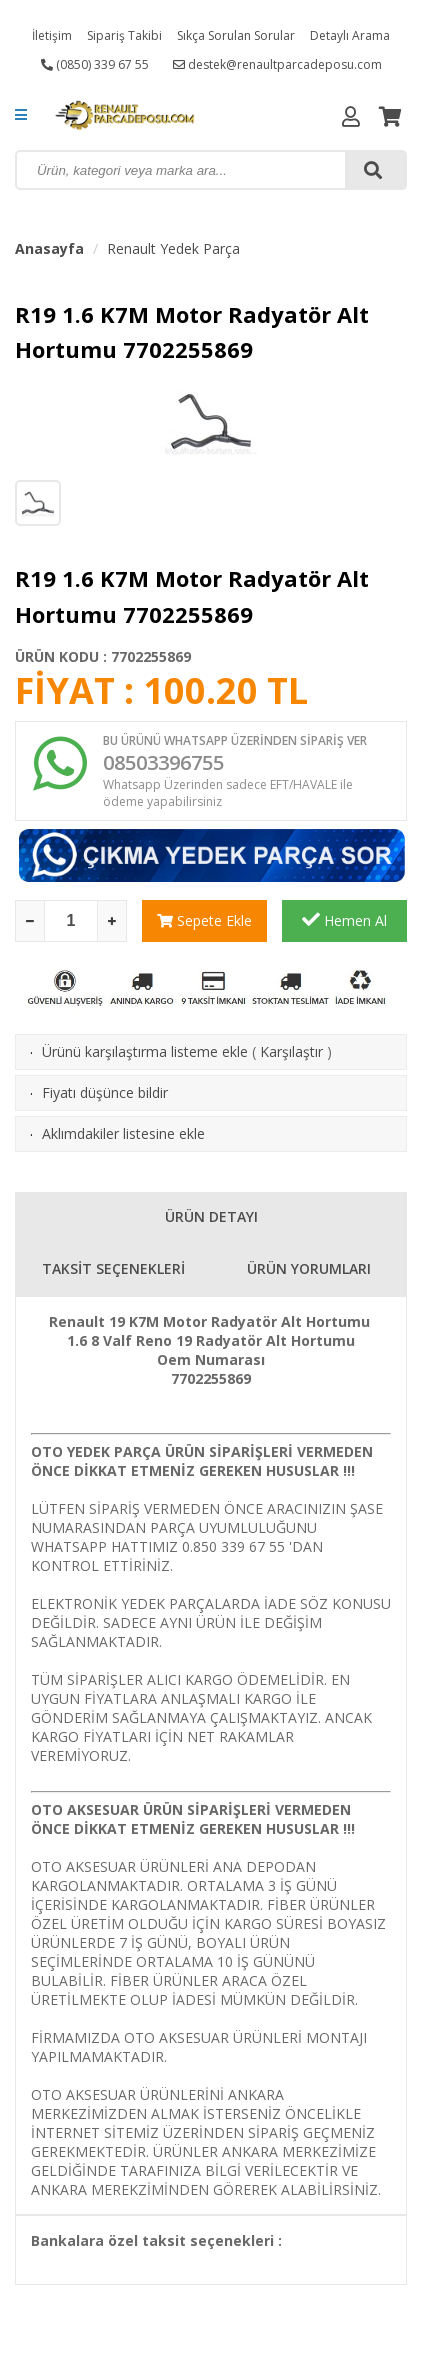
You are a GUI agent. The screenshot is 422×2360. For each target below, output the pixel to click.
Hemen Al (344, 920)
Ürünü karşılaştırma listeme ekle (145, 1051)
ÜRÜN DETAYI (211, 1216)
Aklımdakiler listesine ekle (123, 1133)
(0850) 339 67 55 (95, 64)
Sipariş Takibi (124, 35)
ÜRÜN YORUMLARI (309, 1268)
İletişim (52, 35)
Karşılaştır (291, 1051)
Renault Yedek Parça (173, 248)
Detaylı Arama (350, 35)
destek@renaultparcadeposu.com (277, 64)
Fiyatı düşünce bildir (105, 1092)
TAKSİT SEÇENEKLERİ (113, 1268)
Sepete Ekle (204, 920)
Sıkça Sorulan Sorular (236, 35)
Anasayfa (49, 248)
